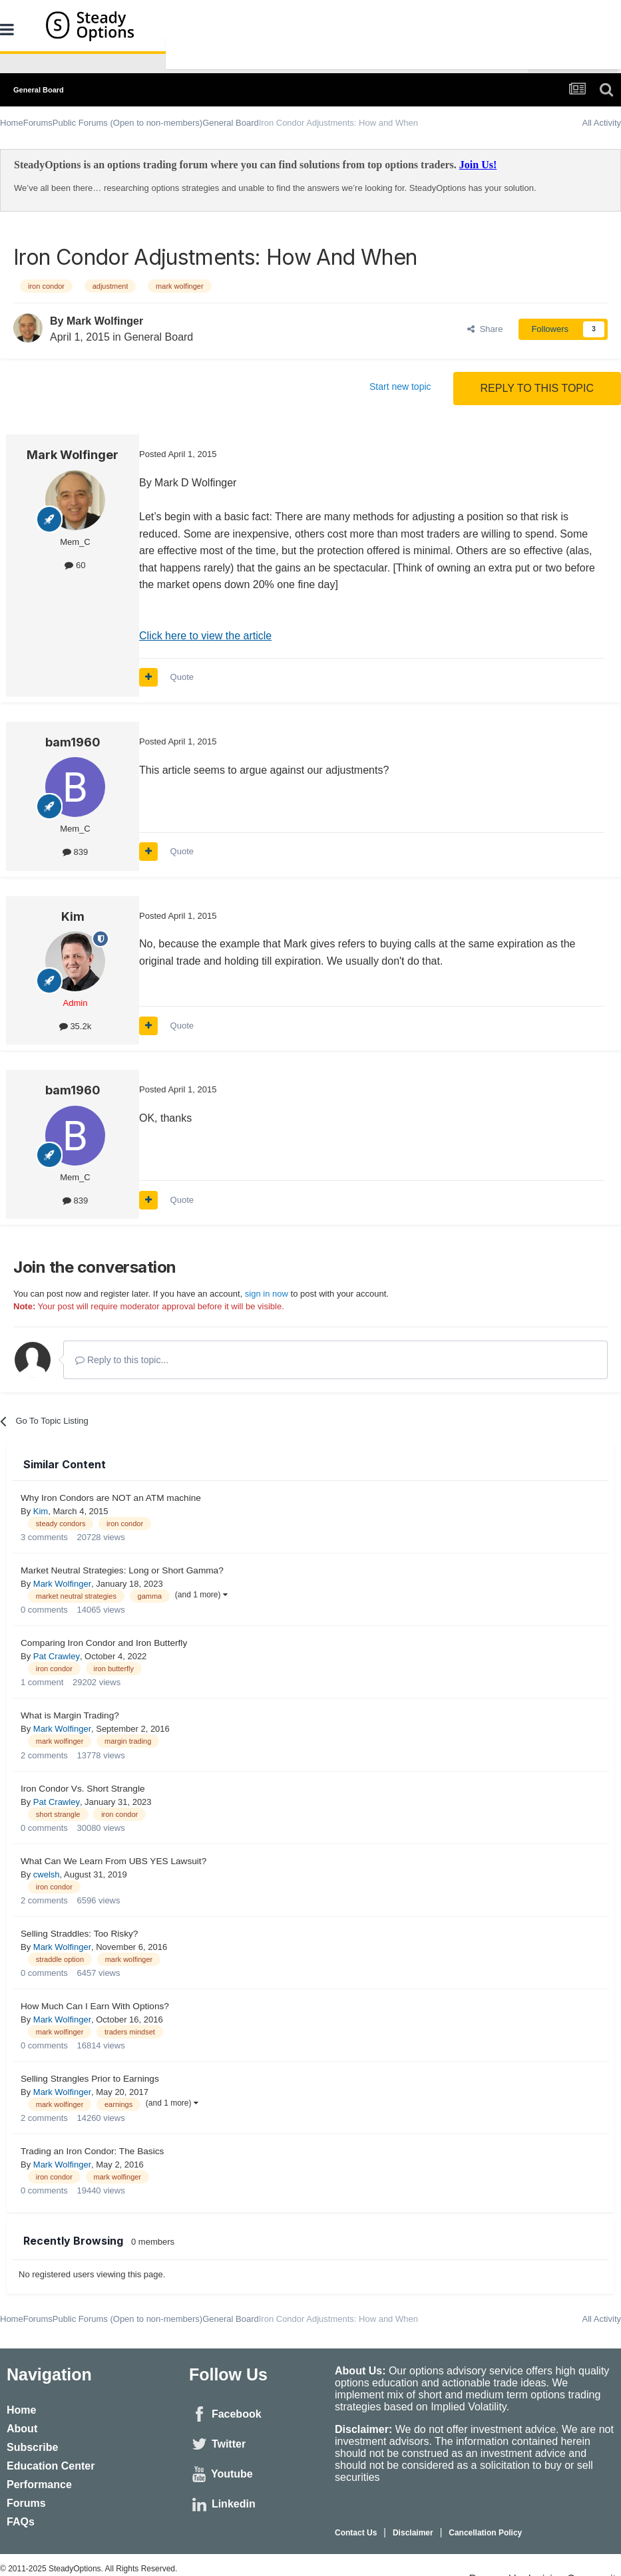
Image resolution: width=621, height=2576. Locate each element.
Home (21, 2410)
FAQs (21, 2521)
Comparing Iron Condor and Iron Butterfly (104, 1643)
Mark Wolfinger (105, 321)
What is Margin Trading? (70, 1715)
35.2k (75, 1026)
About (22, 2428)
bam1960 (73, 742)
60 (75, 565)
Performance (39, 2484)
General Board (158, 337)
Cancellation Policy (485, 2532)
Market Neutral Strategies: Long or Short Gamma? (122, 1570)
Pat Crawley (56, 1656)
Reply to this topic (537, 388)
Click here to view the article (205, 635)
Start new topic (400, 386)
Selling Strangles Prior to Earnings (90, 2079)
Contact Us (356, 2532)
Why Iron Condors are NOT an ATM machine (111, 1498)
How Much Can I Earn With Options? (95, 2006)
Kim (73, 916)
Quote (182, 677)
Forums (26, 2503)
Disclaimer (413, 2532)
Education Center (51, 2466)
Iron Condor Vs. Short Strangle (83, 1789)
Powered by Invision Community (545, 2569)
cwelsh (46, 1874)
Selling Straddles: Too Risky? (79, 1934)
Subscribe (32, 2447)
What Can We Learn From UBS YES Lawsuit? (113, 1861)
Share (485, 329)
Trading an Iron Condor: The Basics (92, 2151)
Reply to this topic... (121, 1360)
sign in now (266, 1294)
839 (75, 852)
